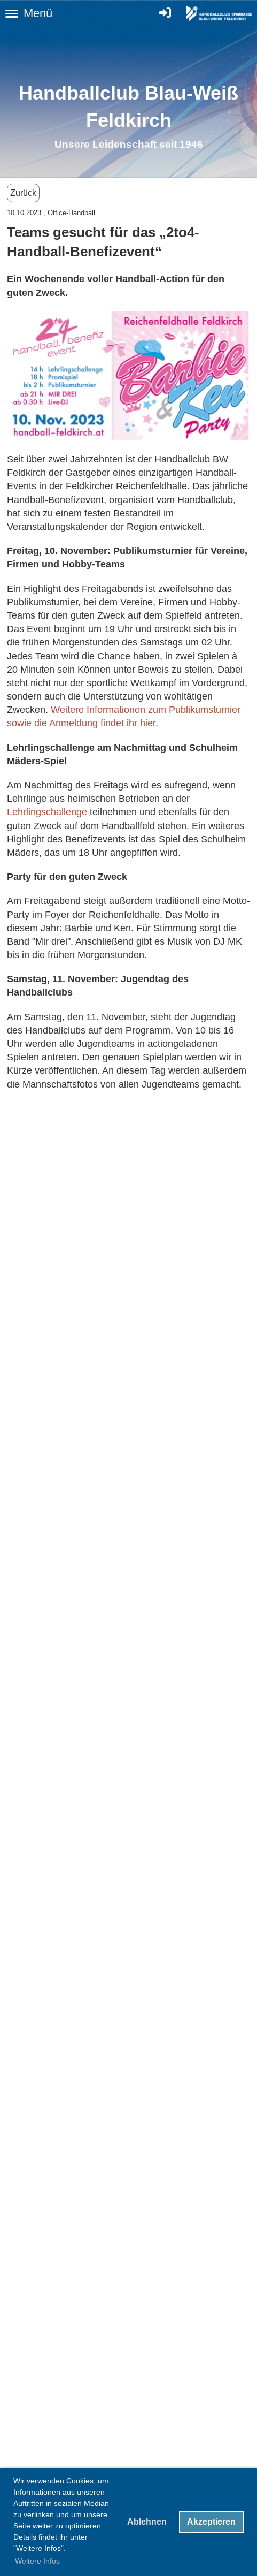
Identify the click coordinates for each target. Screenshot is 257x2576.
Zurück (23, 192)
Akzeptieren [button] (211, 2522)
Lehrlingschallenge (48, 811)
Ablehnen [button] (147, 2522)
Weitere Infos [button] (37, 2561)
